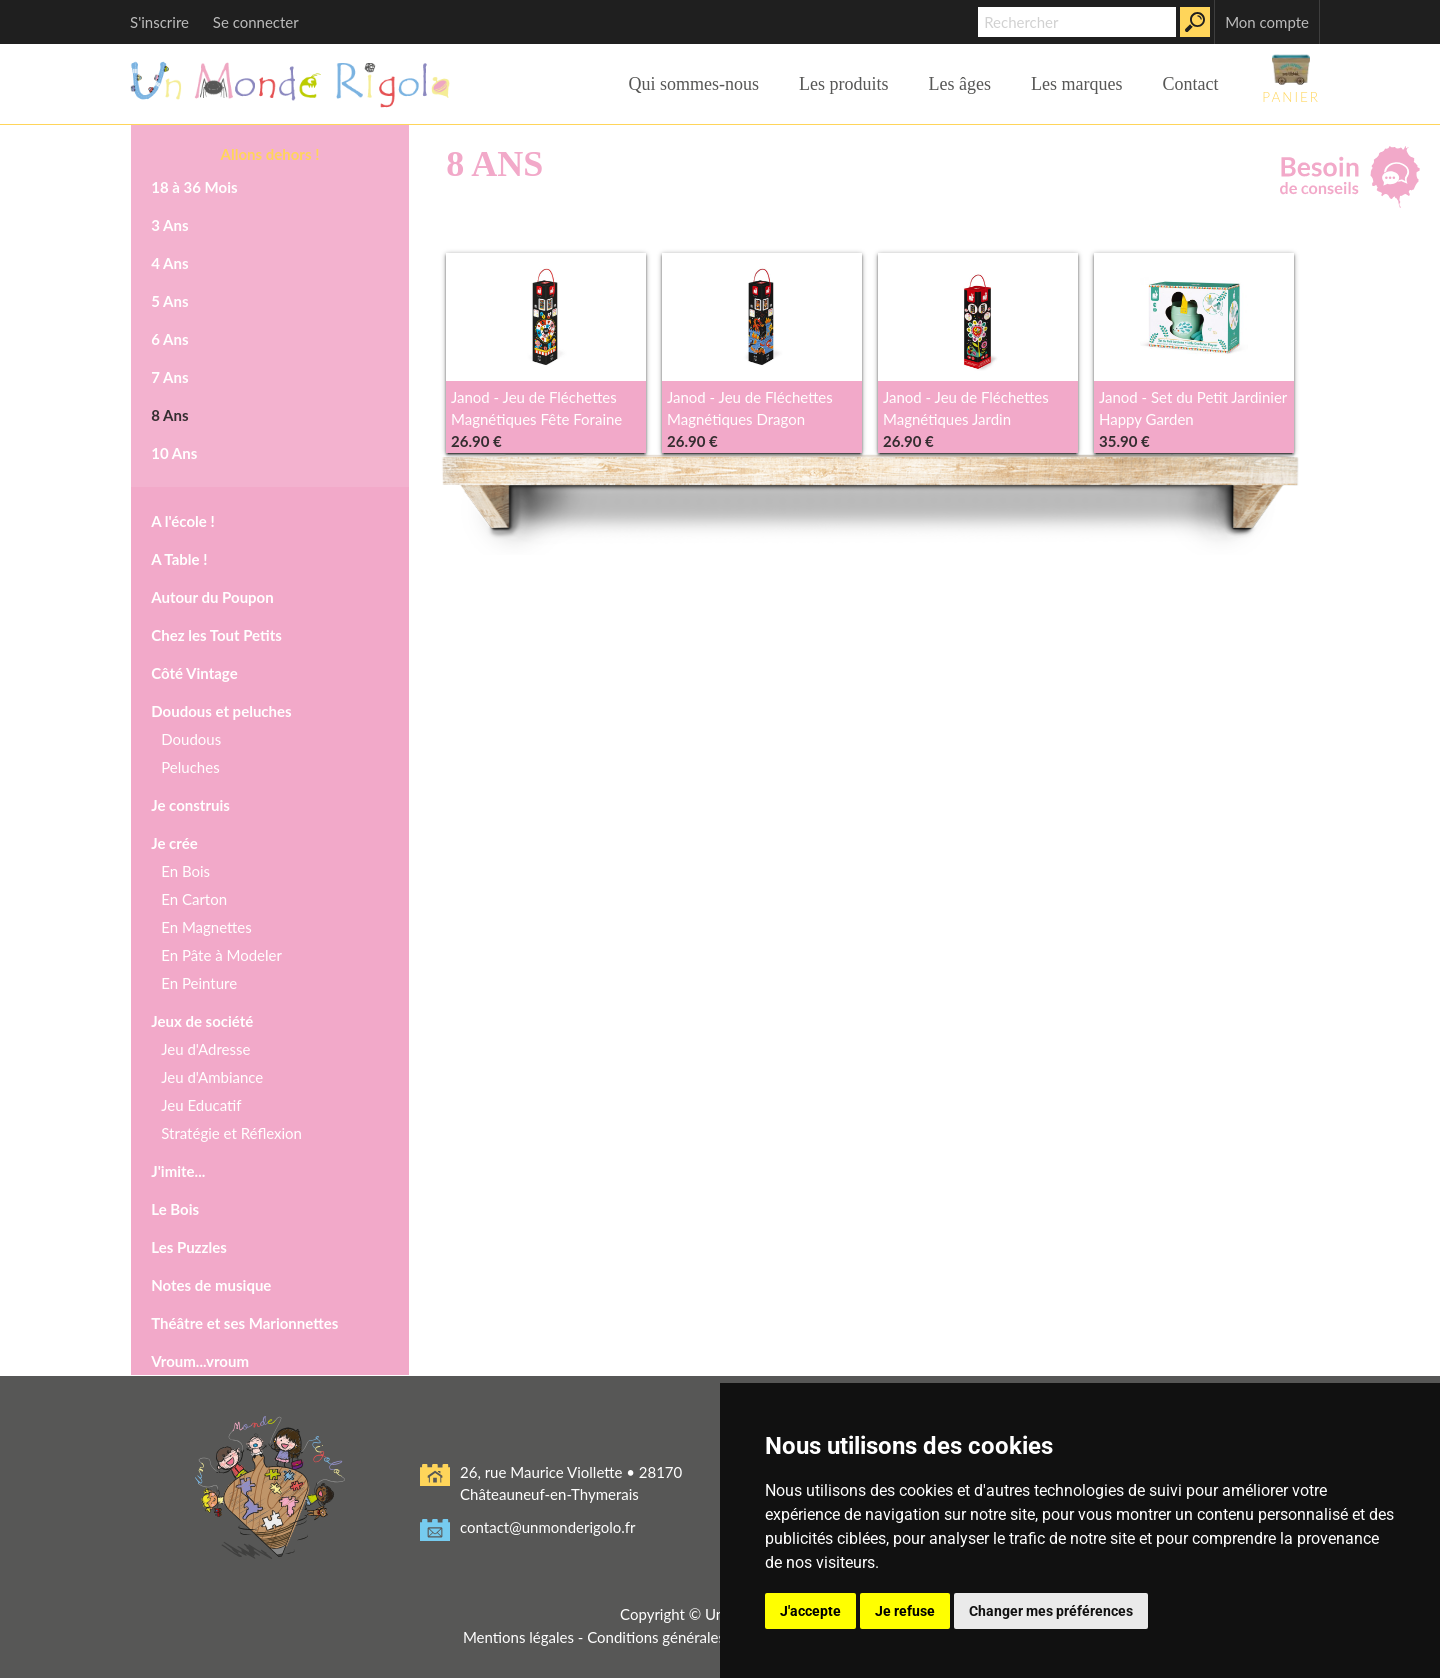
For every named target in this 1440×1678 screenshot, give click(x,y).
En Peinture (199, 983)
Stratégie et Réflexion (231, 1133)
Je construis (190, 805)
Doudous (191, 739)
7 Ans (169, 377)
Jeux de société (202, 1021)
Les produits (844, 84)
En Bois (185, 871)
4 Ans (169, 263)
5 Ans (169, 301)
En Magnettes (206, 927)
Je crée (174, 843)
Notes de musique (211, 1285)
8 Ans (169, 415)
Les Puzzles (188, 1247)
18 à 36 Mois (194, 187)
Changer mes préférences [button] (1051, 1611)
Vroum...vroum (200, 1361)
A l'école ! (182, 521)
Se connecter (256, 22)
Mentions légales (518, 1637)
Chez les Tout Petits (216, 635)
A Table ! (179, 559)
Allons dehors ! (270, 154)
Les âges (959, 84)
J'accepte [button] (810, 1611)
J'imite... (178, 1171)
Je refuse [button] (905, 1611)
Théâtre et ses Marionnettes (244, 1323)
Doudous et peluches (221, 711)
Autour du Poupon (212, 597)
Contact (1190, 84)
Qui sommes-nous (693, 84)
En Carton (194, 899)
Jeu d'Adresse (205, 1049)
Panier (1291, 78)
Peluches (190, 767)
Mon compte (1267, 22)
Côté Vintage (194, 673)
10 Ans (174, 453)
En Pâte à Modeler (221, 955)
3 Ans (169, 225)
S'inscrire (159, 22)
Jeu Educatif (201, 1105)
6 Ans (169, 339)
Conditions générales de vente (686, 1637)
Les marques (1076, 84)
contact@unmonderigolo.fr (548, 1527)
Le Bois (175, 1209)
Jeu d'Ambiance (212, 1077)
